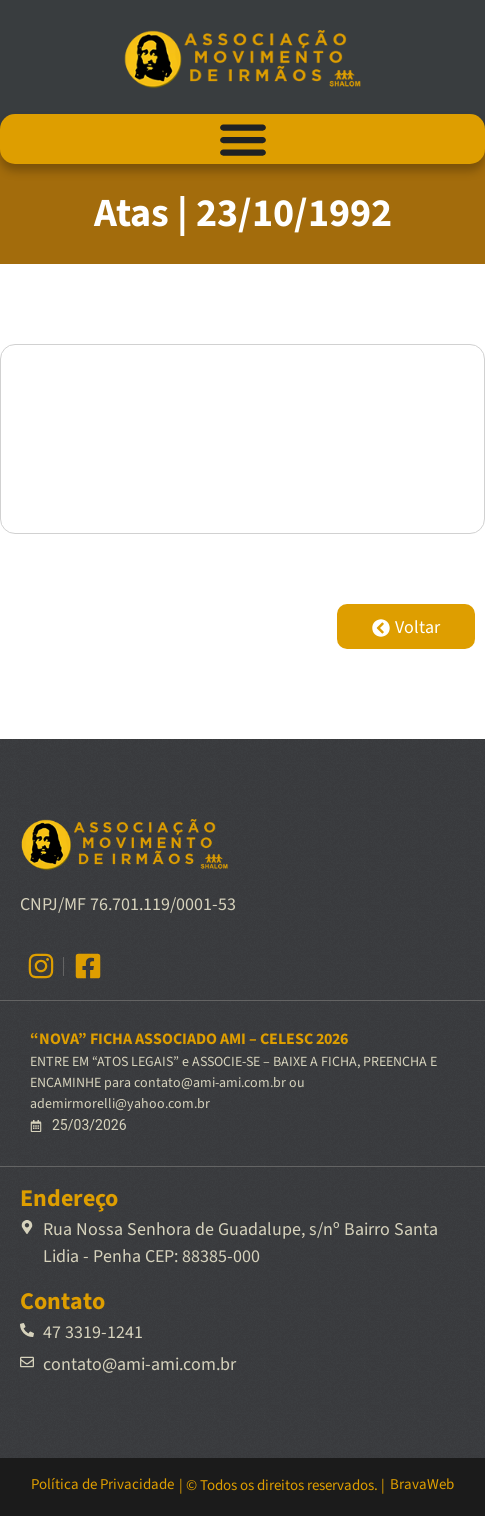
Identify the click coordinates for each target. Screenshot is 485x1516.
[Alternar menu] (243, 139)
